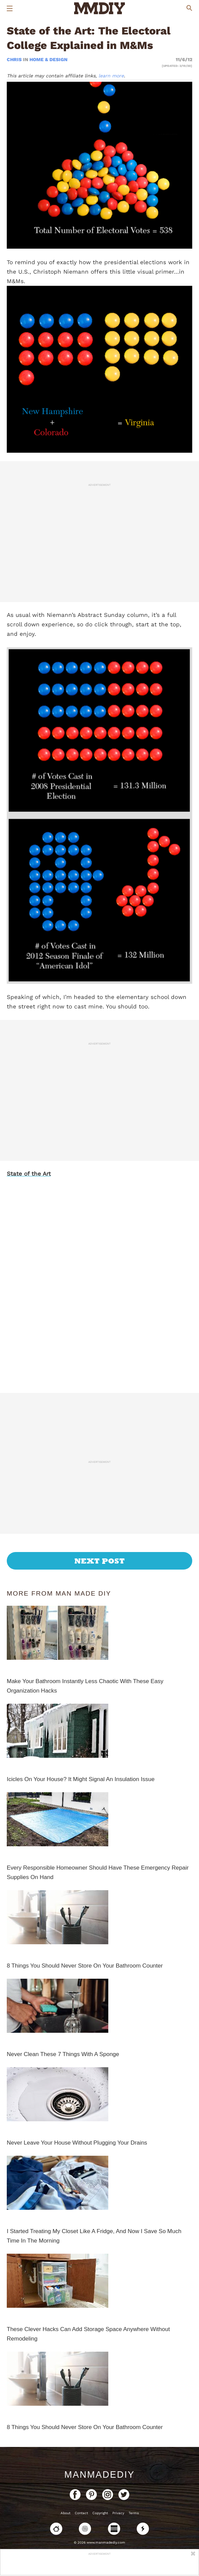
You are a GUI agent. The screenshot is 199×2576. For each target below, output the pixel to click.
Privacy (118, 2513)
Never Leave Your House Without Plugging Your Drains (77, 2143)
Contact (81, 2513)
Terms (134, 2513)
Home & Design (48, 59)
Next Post (99, 1560)
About (65, 2513)
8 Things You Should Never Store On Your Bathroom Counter (85, 1965)
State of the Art (29, 1173)
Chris (15, 59)
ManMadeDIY (99, 2475)
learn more (111, 75)
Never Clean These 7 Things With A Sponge (63, 2054)
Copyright (100, 2513)
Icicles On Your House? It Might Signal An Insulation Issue (81, 1779)
